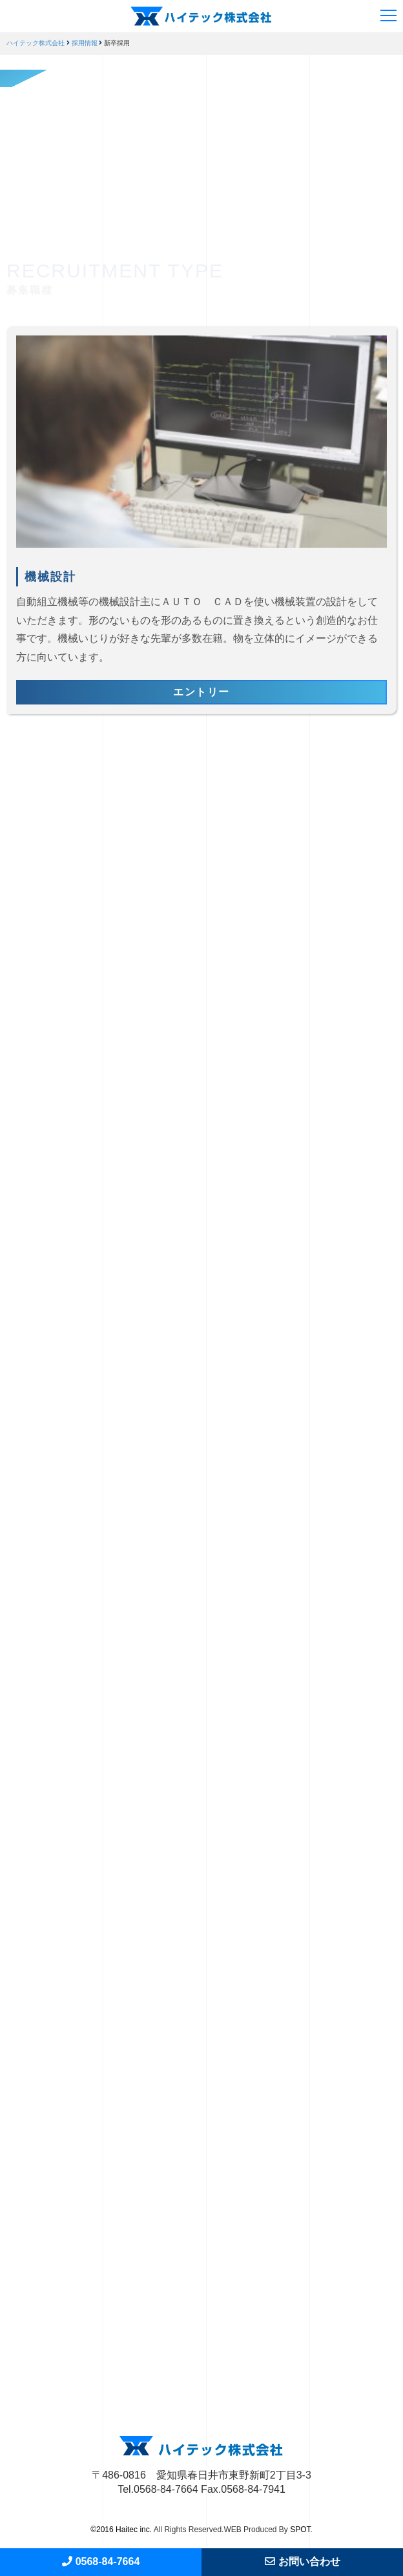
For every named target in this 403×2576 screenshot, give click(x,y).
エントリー (201, 691)
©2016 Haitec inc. (121, 2529)
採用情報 (85, 42)
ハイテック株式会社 (35, 42)
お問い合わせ (302, 2561)
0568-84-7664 (101, 2561)
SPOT (300, 2529)
